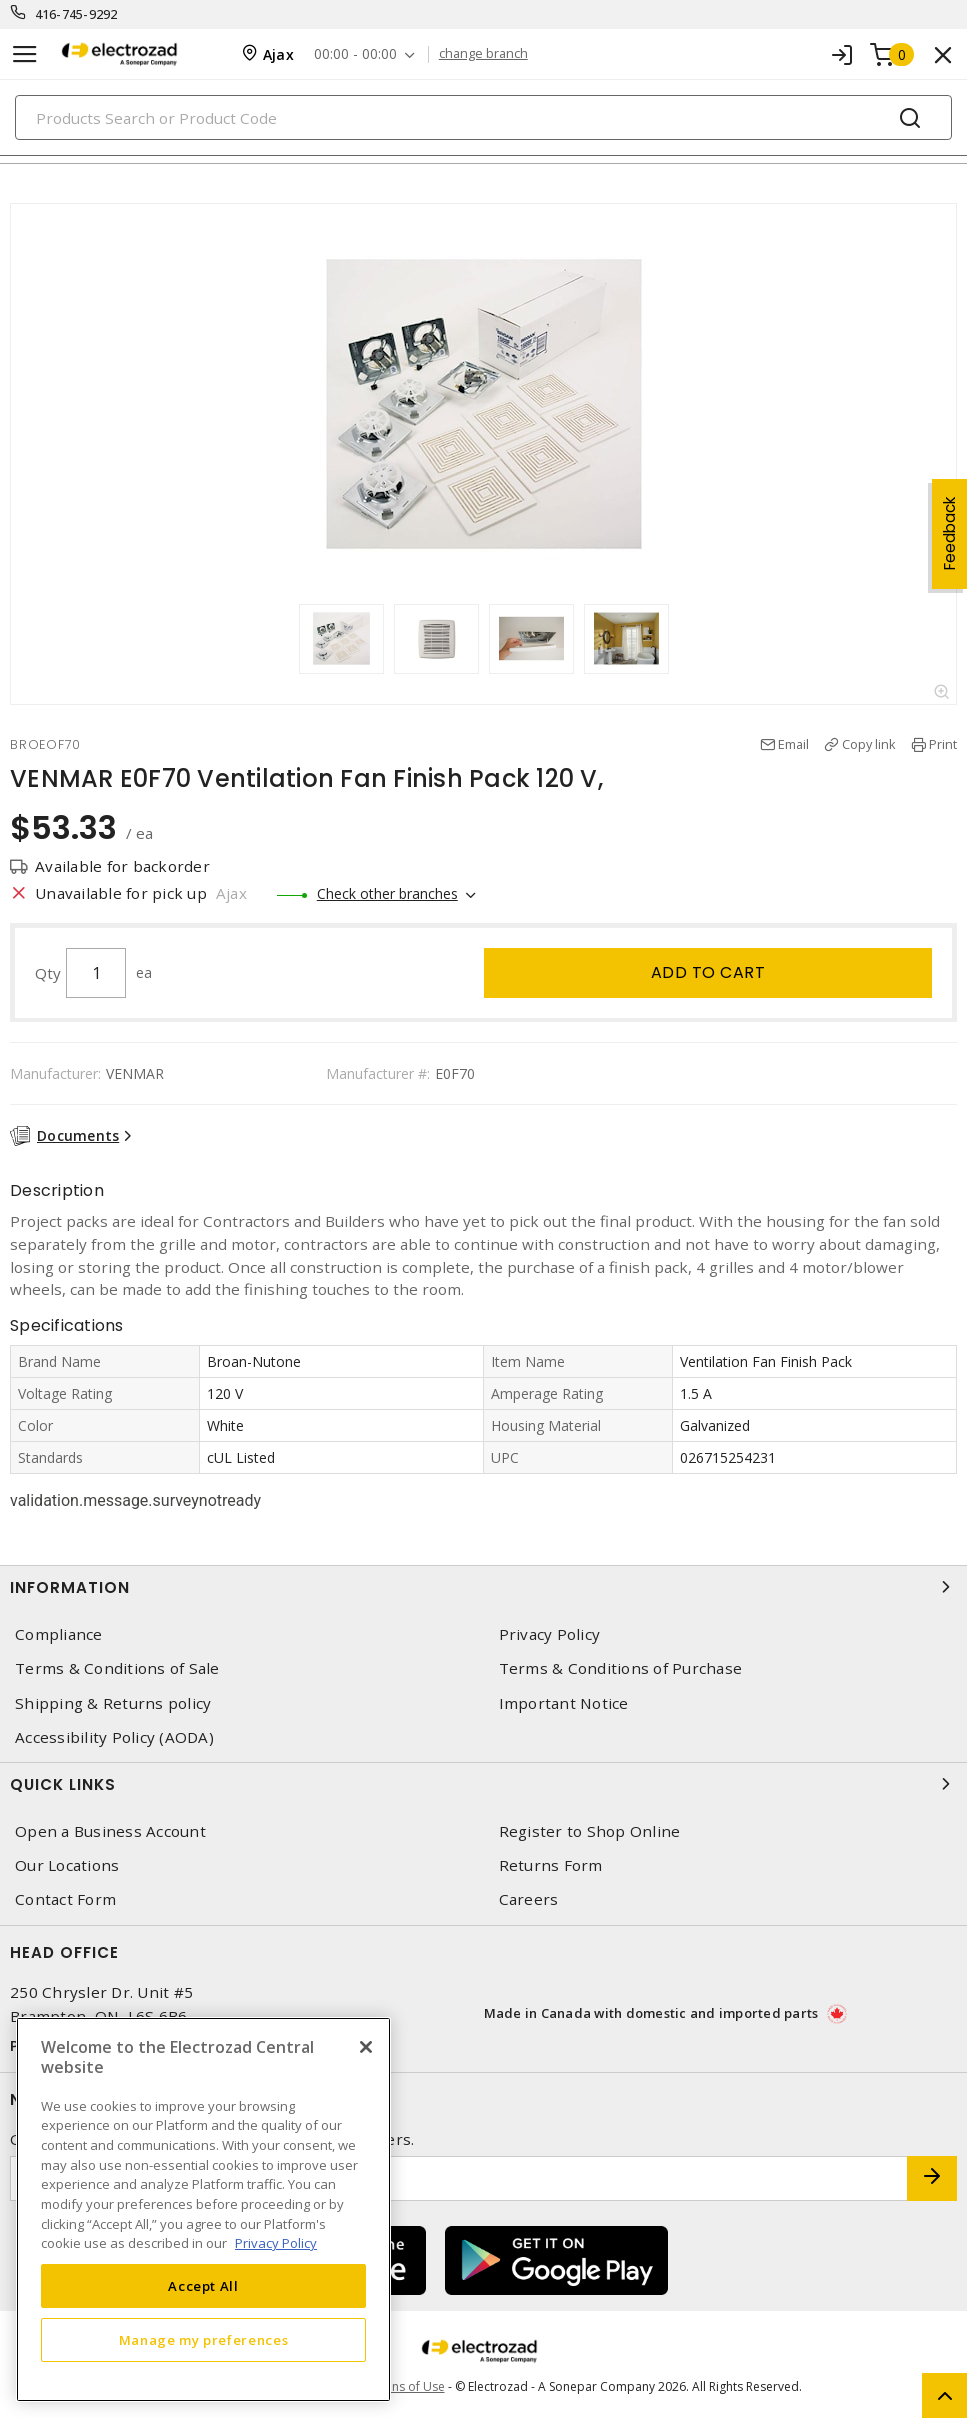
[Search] (483, 117)
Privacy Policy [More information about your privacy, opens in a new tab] (276, 2243)
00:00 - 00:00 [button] (355, 54)
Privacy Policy (550, 1634)
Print (943, 744)
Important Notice (564, 1703)
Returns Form (551, 1865)
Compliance (59, 1634)
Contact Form (65, 1899)
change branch (483, 54)
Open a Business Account (110, 1831)
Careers (529, 1899)
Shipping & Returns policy (113, 1703)
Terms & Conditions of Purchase (621, 1668)
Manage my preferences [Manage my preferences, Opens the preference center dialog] (204, 2340)
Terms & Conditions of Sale (117, 1668)
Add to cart (708, 972)
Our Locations (67, 1865)
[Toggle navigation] (25, 54)
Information (483, 1587)
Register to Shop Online (590, 1831)
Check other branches (387, 893)
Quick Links (483, 1784)
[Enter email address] (459, 2178)
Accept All (203, 2286)
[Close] (366, 2047)
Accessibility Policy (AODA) (114, 1737)
